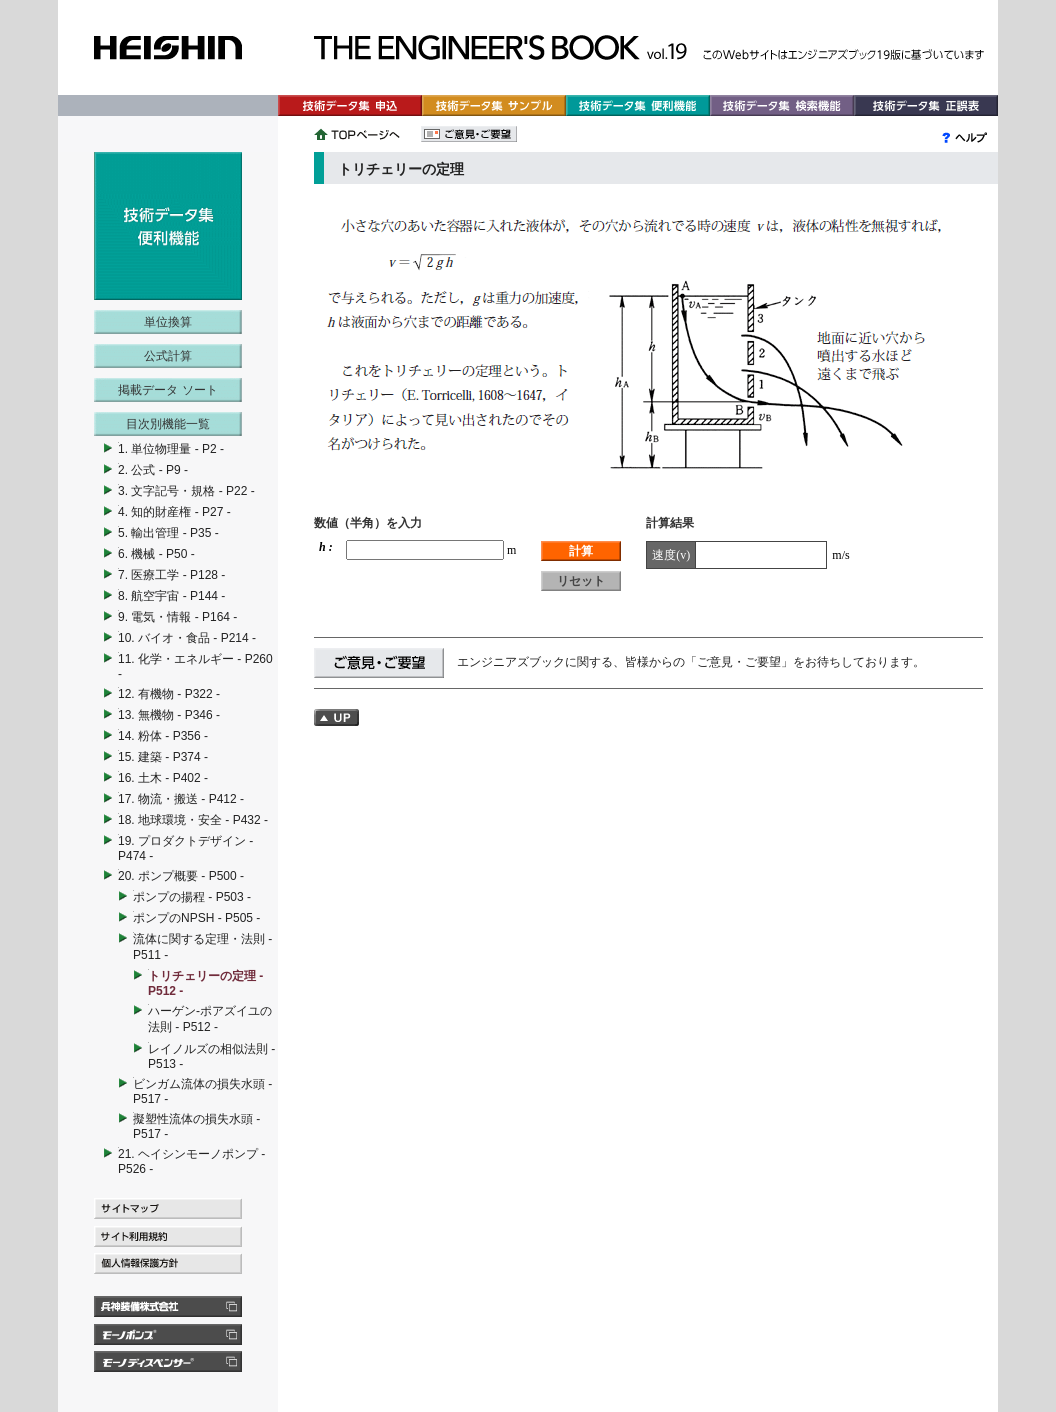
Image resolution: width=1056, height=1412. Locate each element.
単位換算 (168, 322)
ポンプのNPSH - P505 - (196, 918)
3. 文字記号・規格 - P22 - (186, 491)
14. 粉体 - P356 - (163, 736)
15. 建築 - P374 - (163, 757)
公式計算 (168, 356)
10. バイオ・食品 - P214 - (187, 638)
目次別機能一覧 (168, 424)
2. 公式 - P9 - (153, 470)
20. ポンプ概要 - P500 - (181, 876)
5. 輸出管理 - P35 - (168, 533)
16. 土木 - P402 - (163, 778)
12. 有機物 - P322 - (169, 694)
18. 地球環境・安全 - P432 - (193, 820)
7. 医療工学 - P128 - (171, 575)
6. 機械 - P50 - (156, 554)
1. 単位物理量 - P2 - (171, 449)
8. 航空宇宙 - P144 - (171, 596)
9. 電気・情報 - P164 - (177, 617)
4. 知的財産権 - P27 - (174, 512)
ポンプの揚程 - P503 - (192, 897)
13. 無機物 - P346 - (169, 715)
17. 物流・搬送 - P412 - (181, 799)
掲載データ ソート (167, 390)
